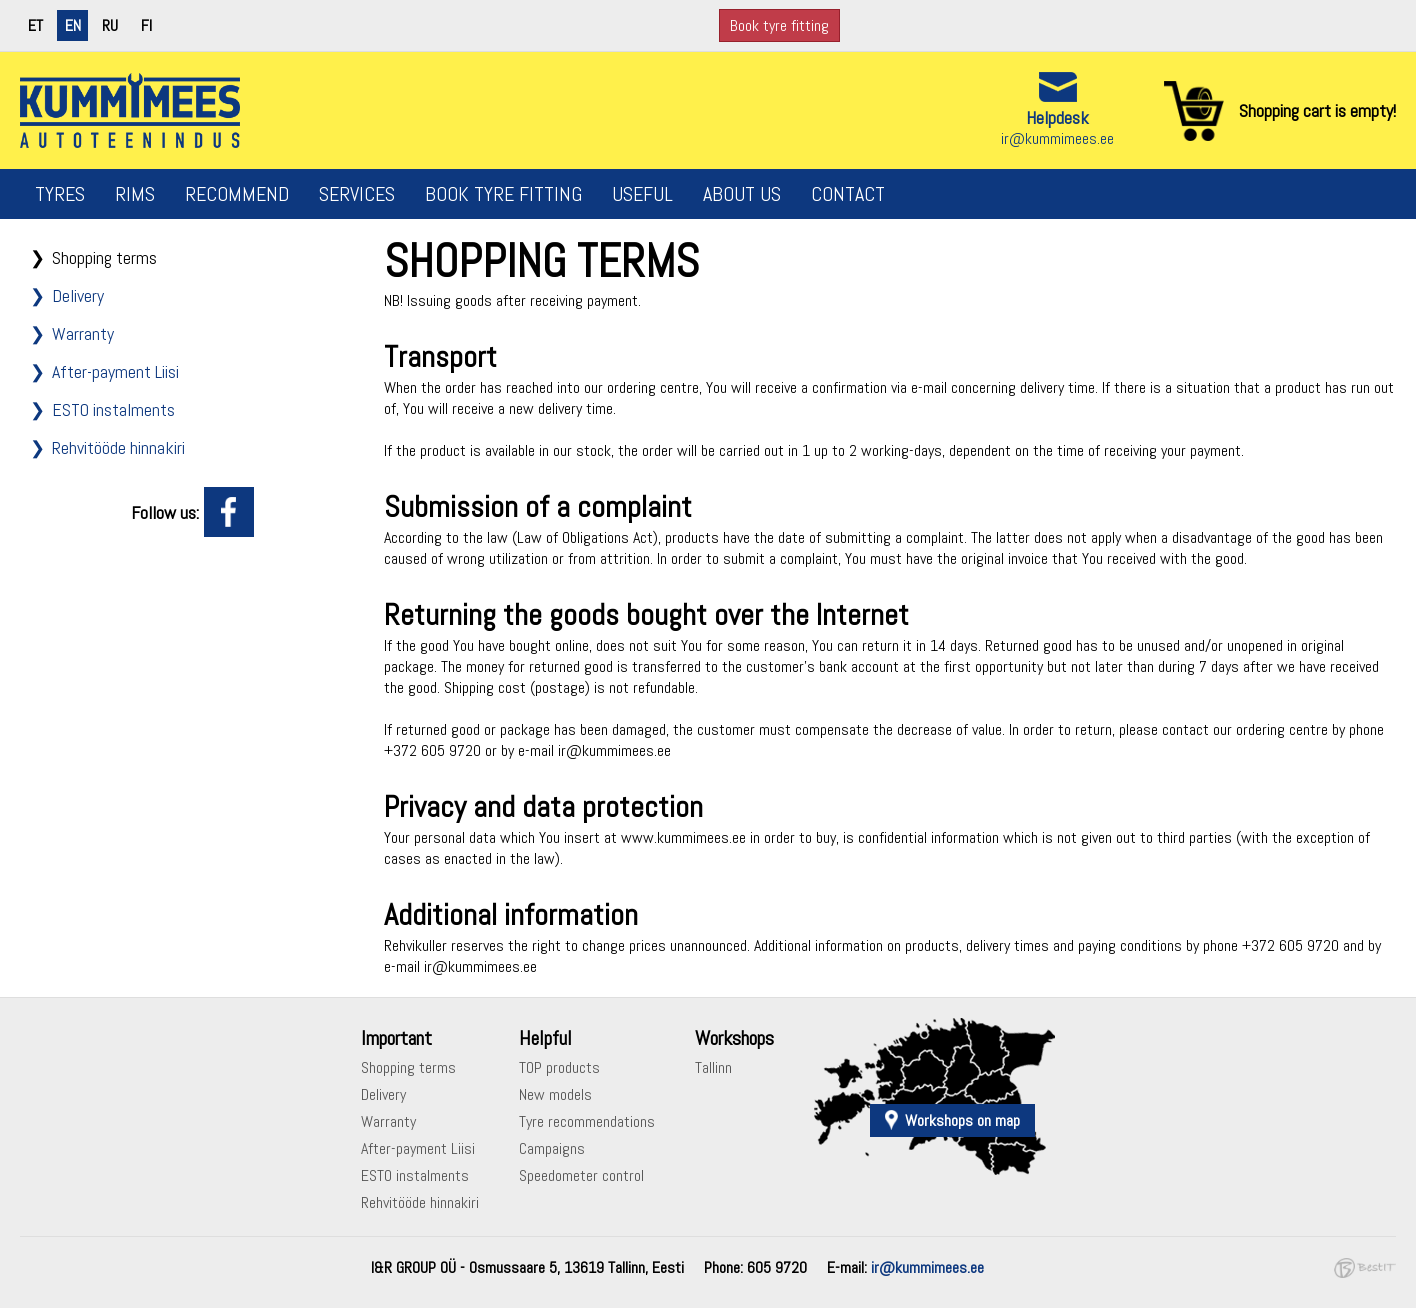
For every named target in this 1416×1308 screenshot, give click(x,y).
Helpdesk (1057, 117)
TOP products (559, 1067)
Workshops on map (962, 1120)
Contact (848, 194)
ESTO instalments (113, 409)
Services (357, 194)
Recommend (237, 194)
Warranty (83, 333)
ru (110, 25)
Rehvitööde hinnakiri (118, 447)
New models (555, 1094)
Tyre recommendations (587, 1121)
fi (146, 25)
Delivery (78, 295)
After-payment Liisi (115, 371)
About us (742, 194)
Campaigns (552, 1148)
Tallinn (713, 1067)
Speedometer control (581, 1175)
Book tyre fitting (779, 25)
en (73, 25)
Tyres (60, 194)
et (35, 25)
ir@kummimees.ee (1057, 138)
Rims (135, 194)
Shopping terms (104, 257)
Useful (642, 194)
